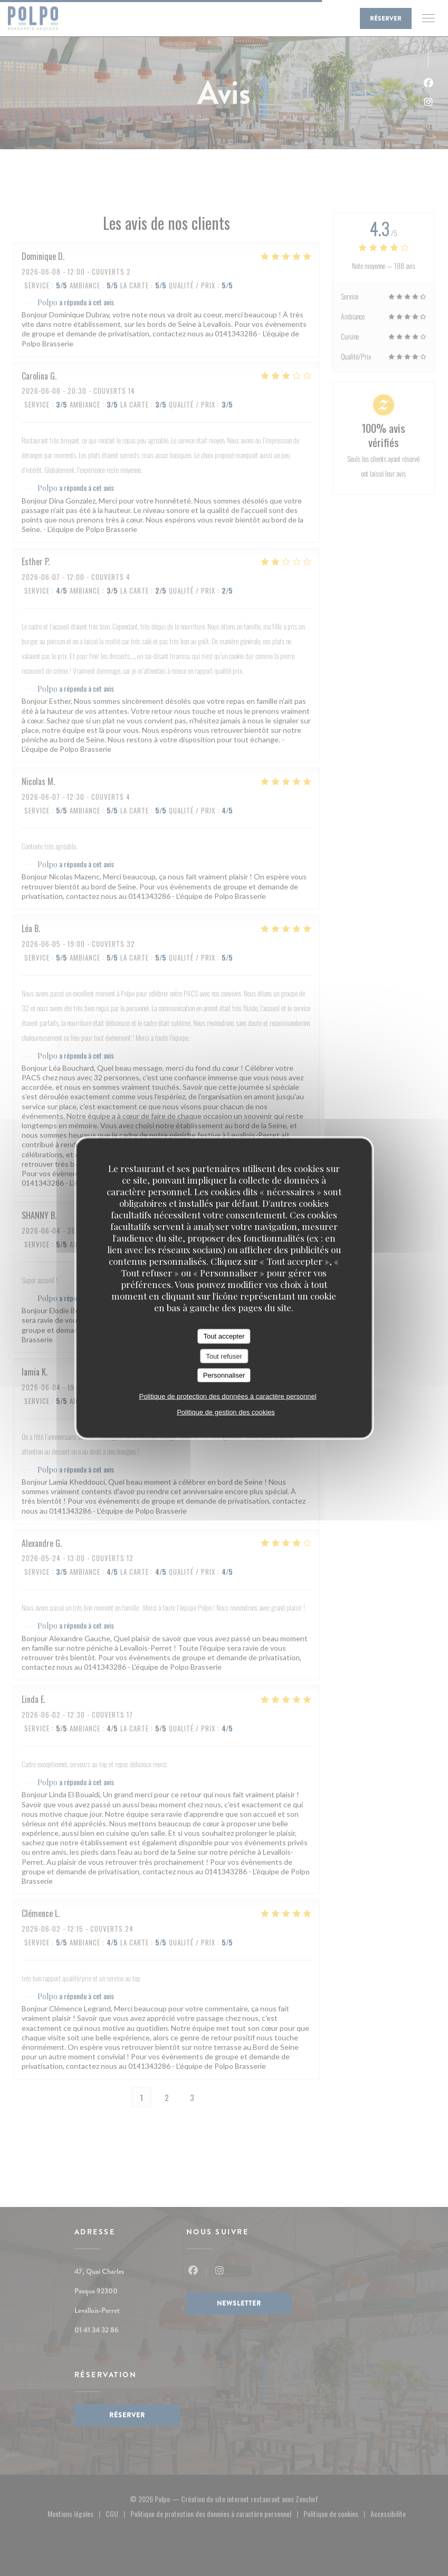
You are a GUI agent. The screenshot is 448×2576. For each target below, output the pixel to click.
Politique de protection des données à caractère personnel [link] (227, 1396)
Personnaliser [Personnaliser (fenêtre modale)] (224, 1375)
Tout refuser (224, 1356)
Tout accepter (223, 1336)
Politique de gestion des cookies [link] (226, 1412)
